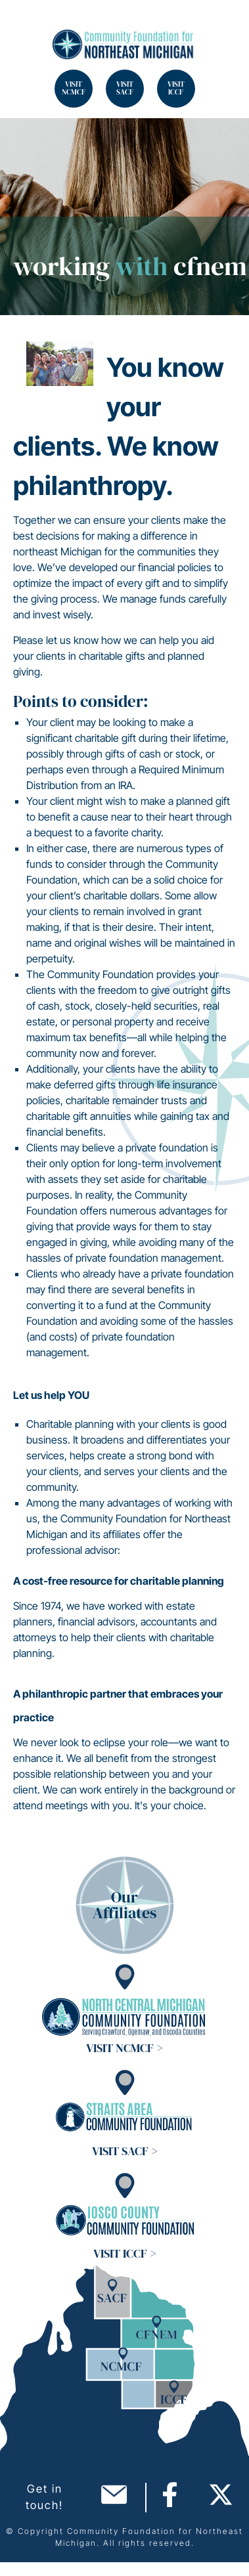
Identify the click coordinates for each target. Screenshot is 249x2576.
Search (26, 26)
